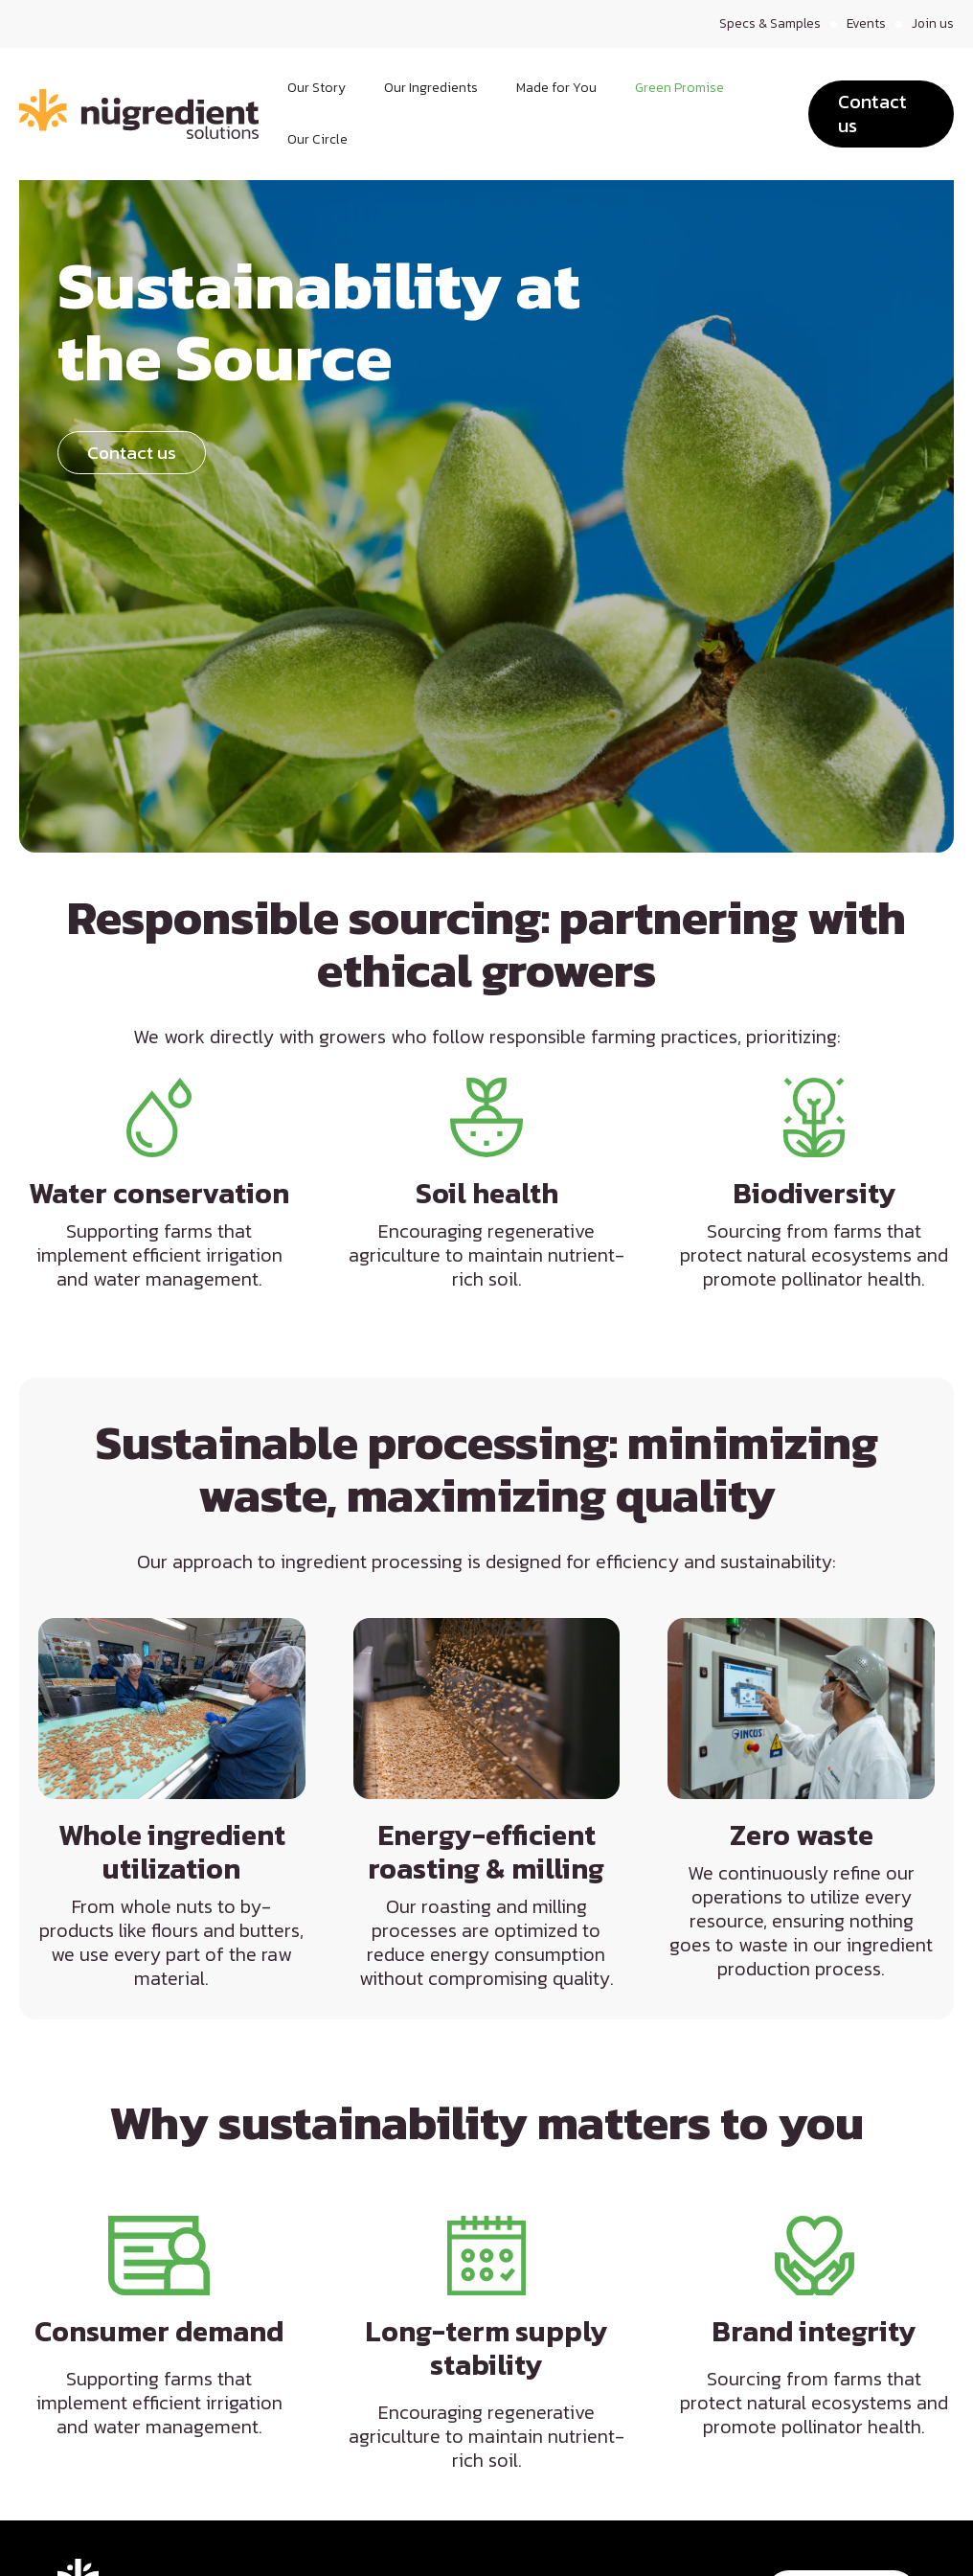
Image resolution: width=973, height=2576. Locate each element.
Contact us (872, 113)
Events (865, 24)
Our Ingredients (431, 88)
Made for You (556, 88)
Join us (932, 24)
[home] (139, 113)
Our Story (316, 88)
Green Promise (679, 88)
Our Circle (317, 139)
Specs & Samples (767, 24)
